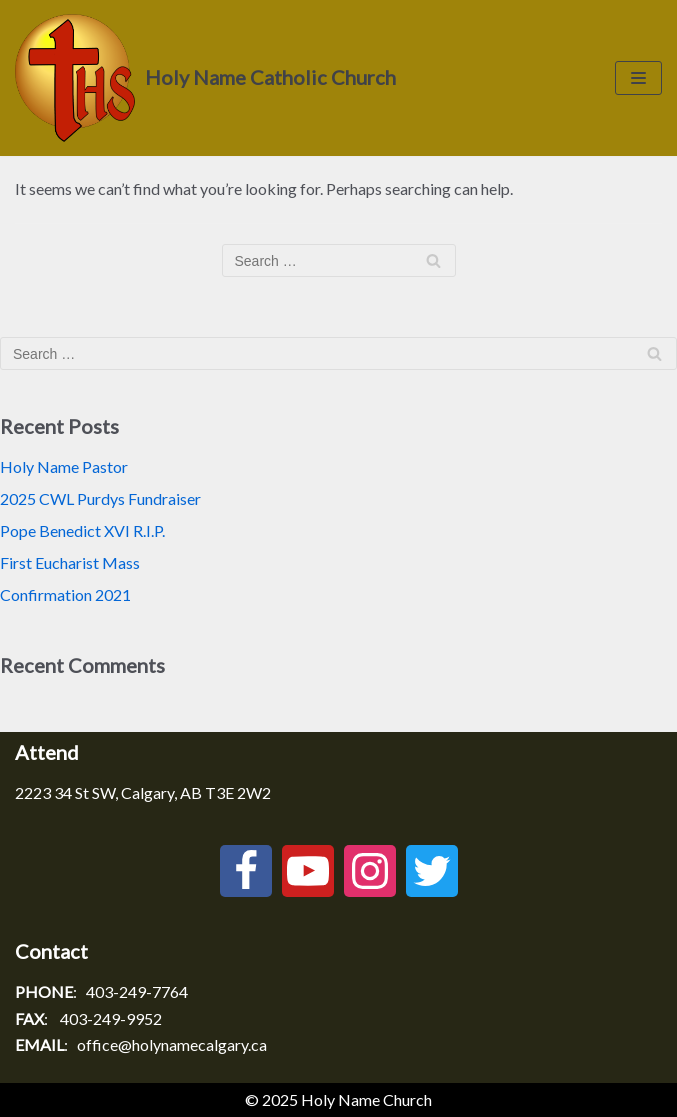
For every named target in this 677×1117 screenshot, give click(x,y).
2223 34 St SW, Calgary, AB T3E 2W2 (143, 792)
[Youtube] (308, 871)
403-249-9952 (111, 1018)
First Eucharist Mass (70, 562)
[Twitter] (432, 871)
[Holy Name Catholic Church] (205, 78)
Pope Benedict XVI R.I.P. (82, 530)
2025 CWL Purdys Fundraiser (100, 498)
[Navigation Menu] (638, 78)
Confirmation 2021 (65, 594)
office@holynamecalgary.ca (172, 1044)
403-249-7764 (137, 991)
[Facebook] (246, 871)
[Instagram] (370, 871)
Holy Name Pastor (64, 466)
